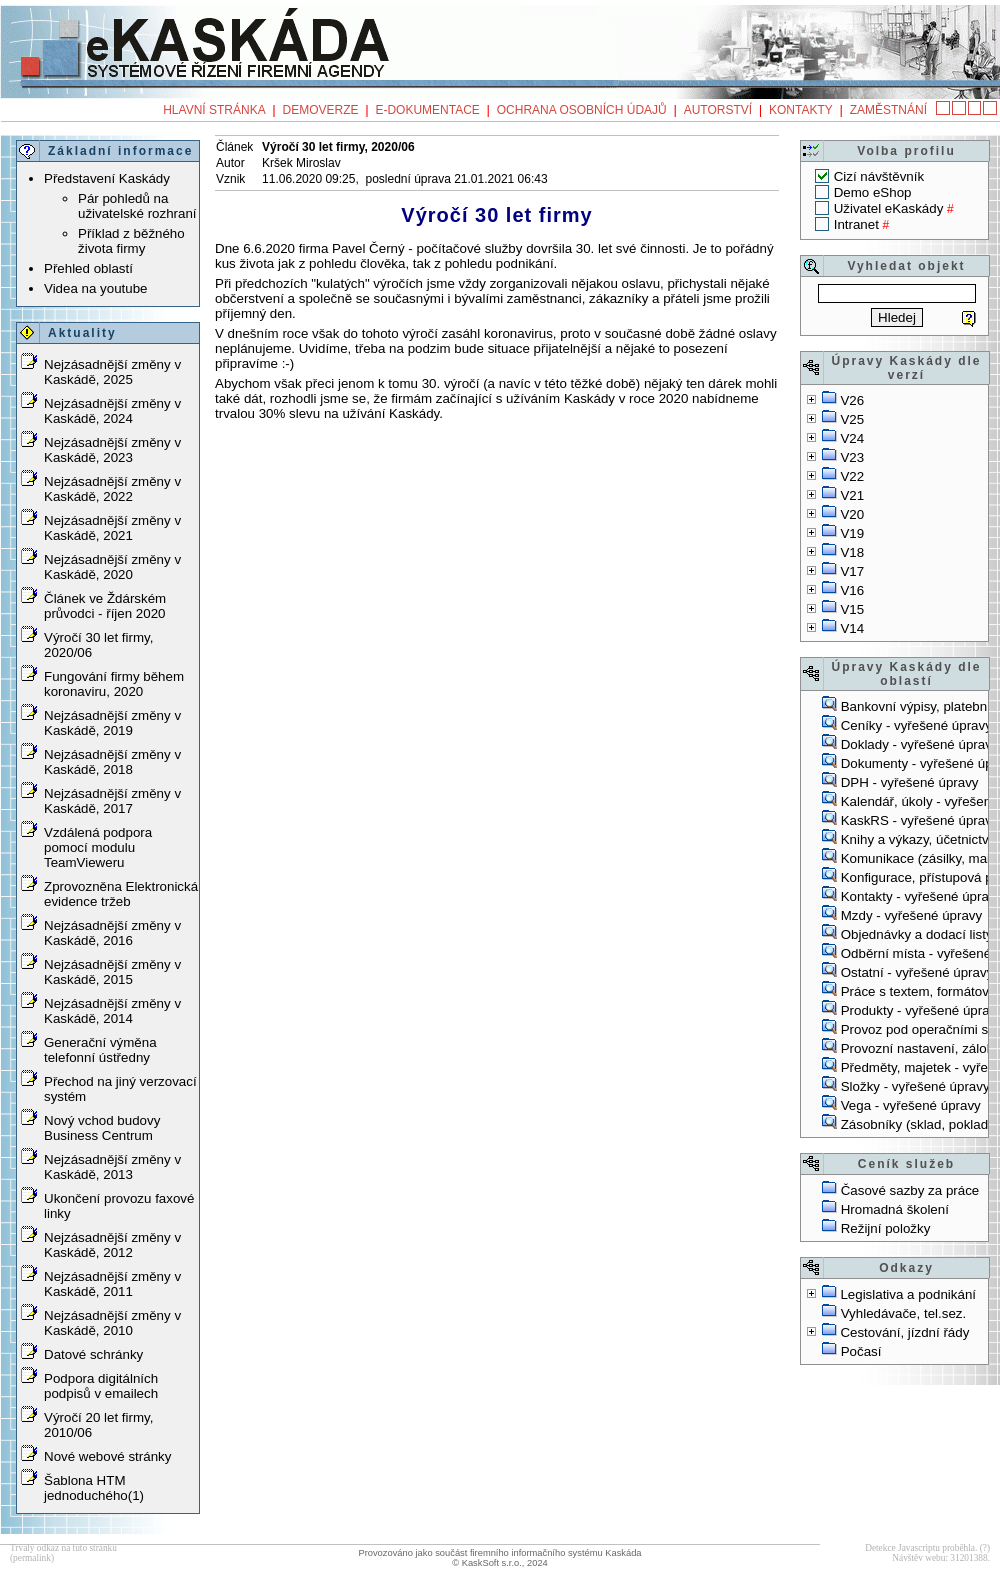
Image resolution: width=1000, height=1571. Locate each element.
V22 (852, 476)
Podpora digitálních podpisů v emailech (101, 1386)
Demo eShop (873, 192)
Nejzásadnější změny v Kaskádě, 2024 (112, 411)
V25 (852, 419)
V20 (852, 514)
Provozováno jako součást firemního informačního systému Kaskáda (499, 1553)
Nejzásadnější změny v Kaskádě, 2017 (112, 801)
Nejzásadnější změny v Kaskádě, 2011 (112, 1284)
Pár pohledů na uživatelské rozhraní (137, 206)
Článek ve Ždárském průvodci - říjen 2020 (105, 606)
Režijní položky (886, 1228)
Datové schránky (93, 1354)
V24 (852, 438)
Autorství (718, 110)
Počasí (861, 1351)
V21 (852, 495)
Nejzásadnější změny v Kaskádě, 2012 (112, 1245)
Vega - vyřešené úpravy (911, 1105)
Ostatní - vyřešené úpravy (917, 972)
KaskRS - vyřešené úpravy (920, 820)
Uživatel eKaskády (889, 208)
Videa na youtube (96, 288)
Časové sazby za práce (910, 1190)
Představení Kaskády (107, 178)
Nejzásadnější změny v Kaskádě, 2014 (112, 1011)
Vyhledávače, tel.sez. (903, 1313)
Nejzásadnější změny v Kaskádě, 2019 (112, 723)
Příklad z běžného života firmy (131, 241)
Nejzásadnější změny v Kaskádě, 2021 (112, 528)
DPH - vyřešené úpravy (910, 782)
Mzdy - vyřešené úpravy (911, 915)
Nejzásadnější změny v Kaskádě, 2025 (112, 372)
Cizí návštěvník (879, 176)
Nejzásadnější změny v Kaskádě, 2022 (112, 489)
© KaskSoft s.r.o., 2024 (500, 1563)
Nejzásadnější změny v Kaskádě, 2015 (112, 972)
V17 (852, 571)
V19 (852, 533)
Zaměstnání (888, 110)
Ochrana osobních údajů (582, 110)
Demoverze (321, 110)
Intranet (856, 224)
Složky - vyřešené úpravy (915, 1086)
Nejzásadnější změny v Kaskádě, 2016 (112, 933)
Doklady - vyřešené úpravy (920, 744)
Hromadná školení (895, 1209)
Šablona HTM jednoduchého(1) (94, 1488)
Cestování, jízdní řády (904, 1332)
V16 (852, 590)
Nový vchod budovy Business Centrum (102, 1128)
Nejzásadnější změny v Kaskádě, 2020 (112, 567)
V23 (852, 457)
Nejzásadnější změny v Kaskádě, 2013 (112, 1167)
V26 (852, 400)
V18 (852, 552)
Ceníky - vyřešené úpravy (916, 725)
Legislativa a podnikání (908, 1294)
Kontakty (801, 110)
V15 (852, 609)
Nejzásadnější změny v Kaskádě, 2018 (112, 762)
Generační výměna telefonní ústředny (100, 1050)
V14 (852, 628)
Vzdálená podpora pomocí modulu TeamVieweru (98, 847)
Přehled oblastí (88, 268)
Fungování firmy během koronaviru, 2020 (114, 684)
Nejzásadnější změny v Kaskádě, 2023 (112, 450)
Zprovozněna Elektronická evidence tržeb (121, 894)
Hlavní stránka (214, 110)
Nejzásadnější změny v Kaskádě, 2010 (112, 1323)
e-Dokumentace (427, 110)
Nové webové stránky (107, 1456)
